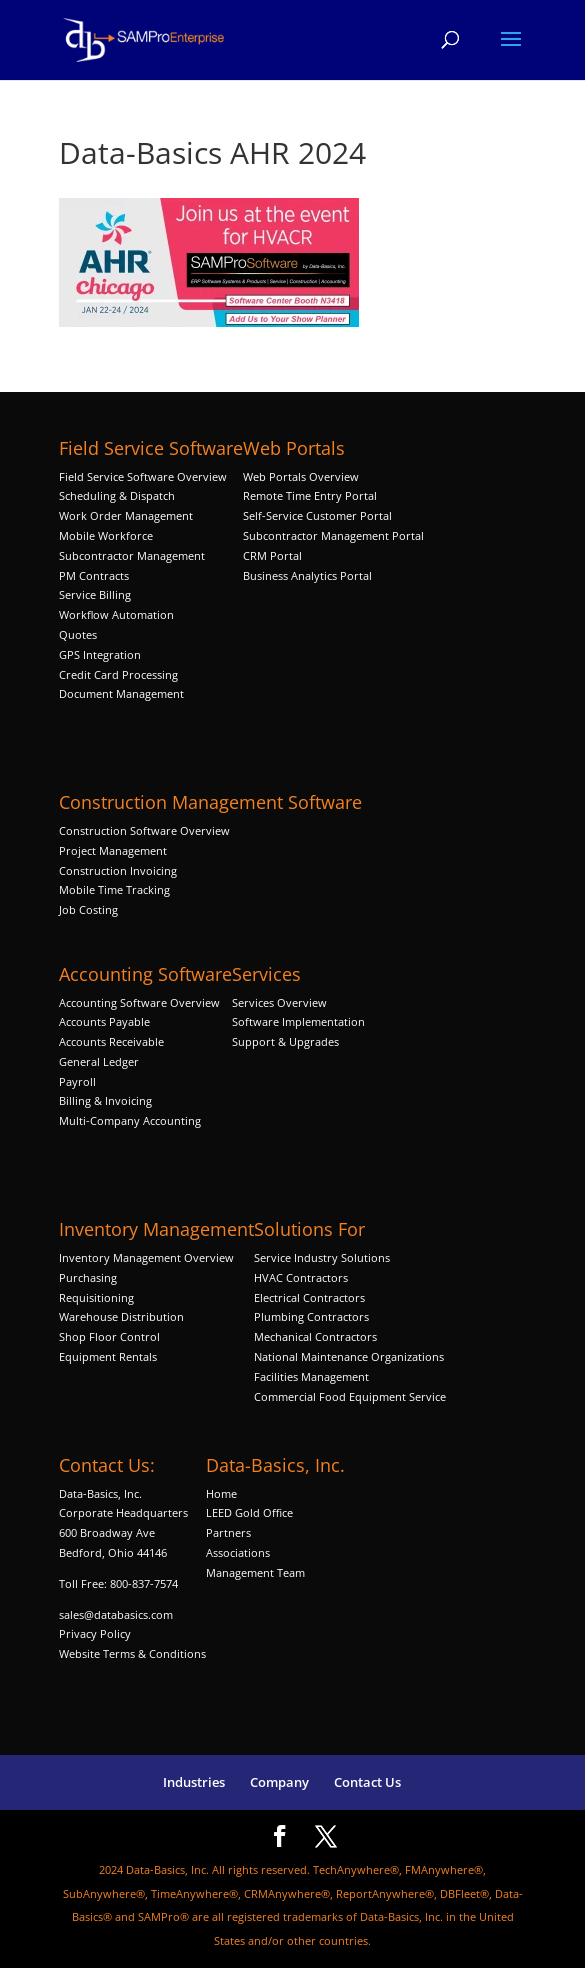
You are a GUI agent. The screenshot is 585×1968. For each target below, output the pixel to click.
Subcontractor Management (132, 555)
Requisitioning (98, 1297)
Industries (194, 1782)
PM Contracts (94, 575)
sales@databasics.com (116, 1614)
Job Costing (88, 909)
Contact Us (367, 1782)
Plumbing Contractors (311, 1316)
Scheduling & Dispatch (117, 495)
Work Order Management (126, 515)
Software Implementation (298, 1021)
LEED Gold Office (249, 1512)
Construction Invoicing (119, 870)
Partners (228, 1532)
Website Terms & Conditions (132, 1653)
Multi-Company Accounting (130, 1120)
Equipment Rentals (108, 1356)
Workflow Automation (116, 614)
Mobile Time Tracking (114, 889)
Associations (238, 1552)
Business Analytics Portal (307, 575)
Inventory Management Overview (146, 1257)
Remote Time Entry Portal (310, 495)
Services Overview (279, 1002)
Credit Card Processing (118, 674)
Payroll (77, 1081)
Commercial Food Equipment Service (350, 1396)
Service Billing (95, 594)
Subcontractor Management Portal (333, 535)
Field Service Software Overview (143, 476)
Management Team (255, 1572)
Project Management (113, 850)
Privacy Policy (95, 1633)
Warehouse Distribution (121, 1316)
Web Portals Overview (301, 476)
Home (221, 1493)
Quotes (78, 634)
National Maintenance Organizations (349, 1356)
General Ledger (99, 1061)
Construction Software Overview (144, 830)
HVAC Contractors (301, 1277)
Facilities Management (311, 1376)
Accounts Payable (104, 1021)
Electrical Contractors (309, 1297)
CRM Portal (272, 555)
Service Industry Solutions (322, 1257)
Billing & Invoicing (105, 1100)
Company (279, 1782)
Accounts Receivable (111, 1041)
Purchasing (88, 1277)
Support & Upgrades (285, 1041)
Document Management (123, 693)
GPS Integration (100, 654)
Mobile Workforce (106, 535)
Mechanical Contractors (315, 1336)
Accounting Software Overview (139, 1002)
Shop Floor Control (109, 1336)
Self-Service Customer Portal (317, 515)
